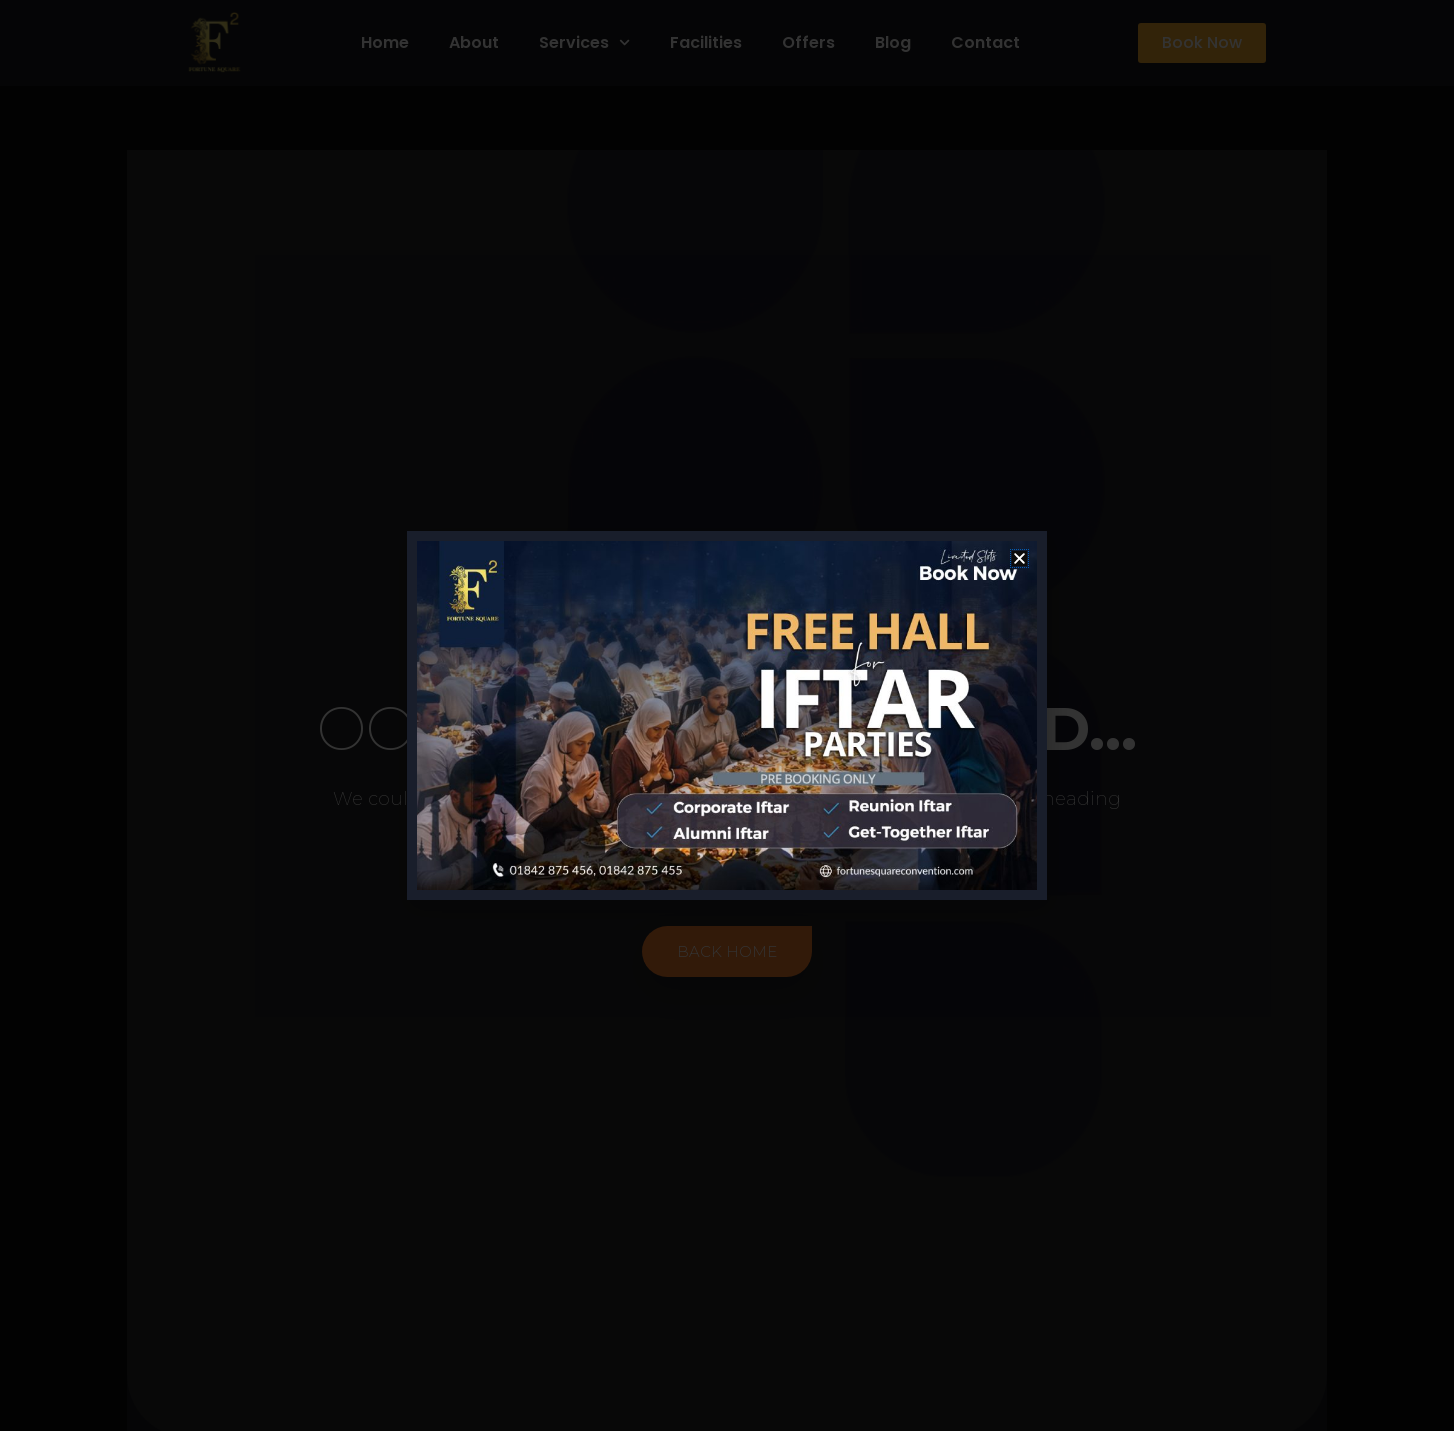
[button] (1019, 558)
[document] (727, 715)
